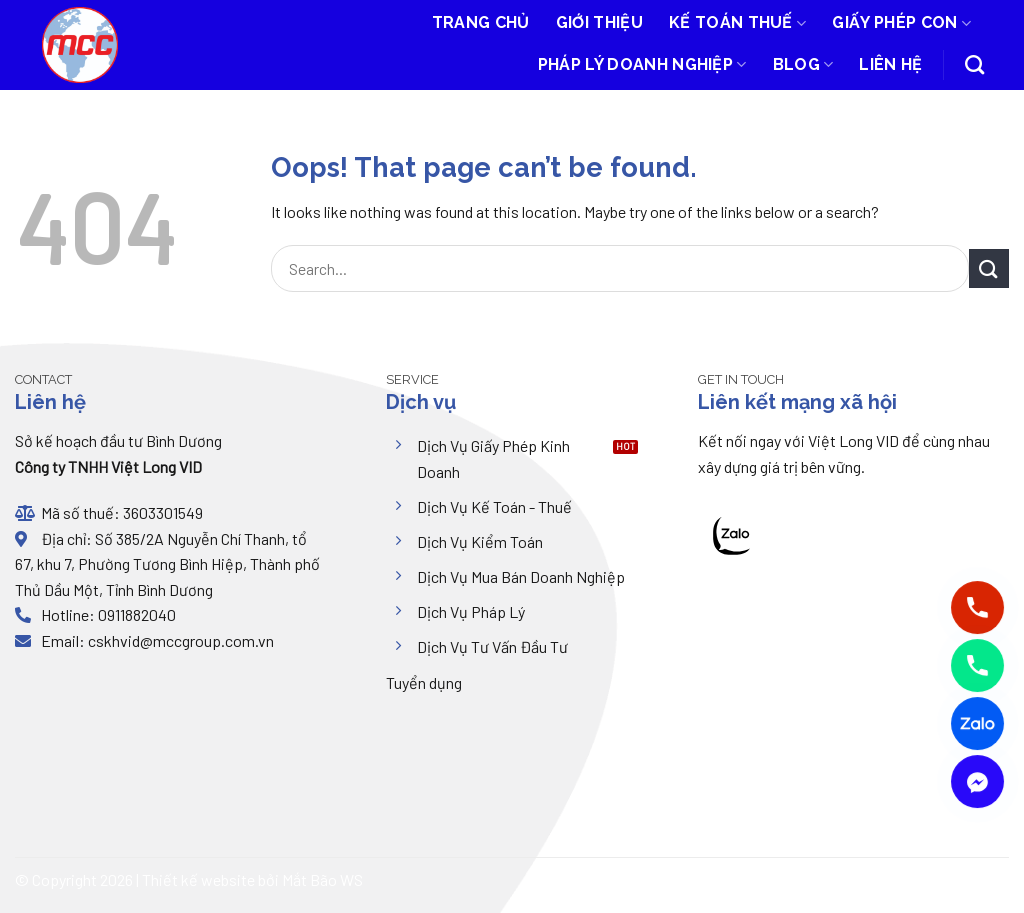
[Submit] (989, 268)
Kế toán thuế (737, 23)
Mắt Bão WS (322, 879)
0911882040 (135, 614)
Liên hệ (890, 64)
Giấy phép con (901, 23)
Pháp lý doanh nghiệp (642, 65)
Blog (803, 65)
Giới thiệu (599, 22)
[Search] (974, 64)
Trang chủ (481, 22)
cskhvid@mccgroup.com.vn (181, 640)
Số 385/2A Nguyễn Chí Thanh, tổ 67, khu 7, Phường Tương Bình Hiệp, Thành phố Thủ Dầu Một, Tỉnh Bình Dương (167, 564)
